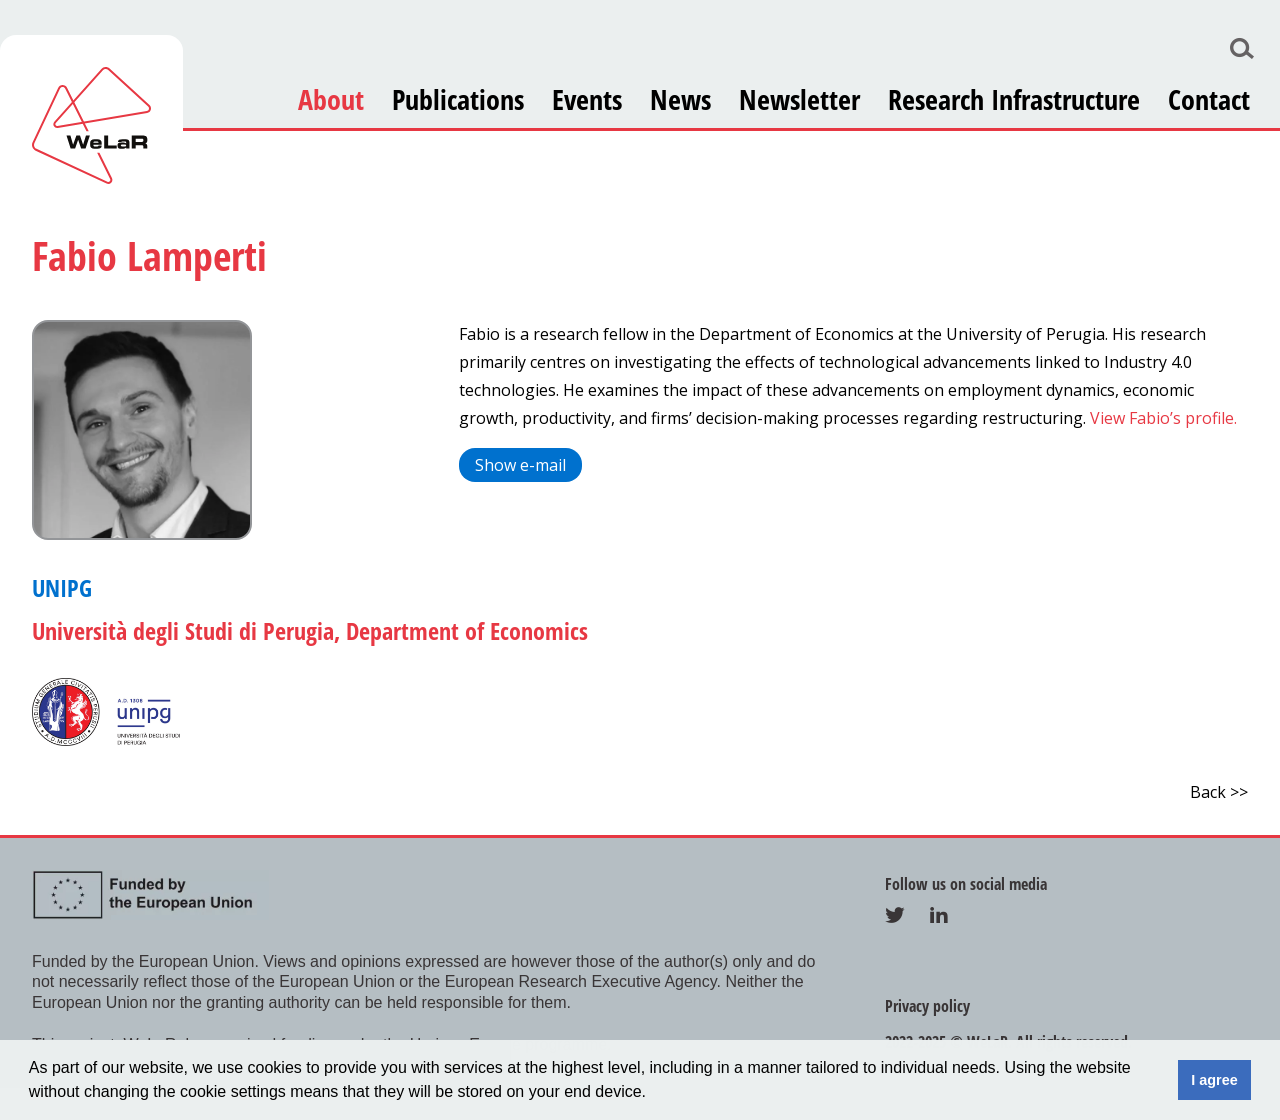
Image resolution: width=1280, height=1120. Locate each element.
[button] (654, 1094)
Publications (458, 99)
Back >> (1219, 792)
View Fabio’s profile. (1161, 418)
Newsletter (799, 99)
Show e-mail (520, 465)
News (680, 99)
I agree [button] (1214, 1080)
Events (587, 99)
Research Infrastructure (1014, 99)
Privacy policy (927, 1006)
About (331, 99)
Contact (1209, 99)
